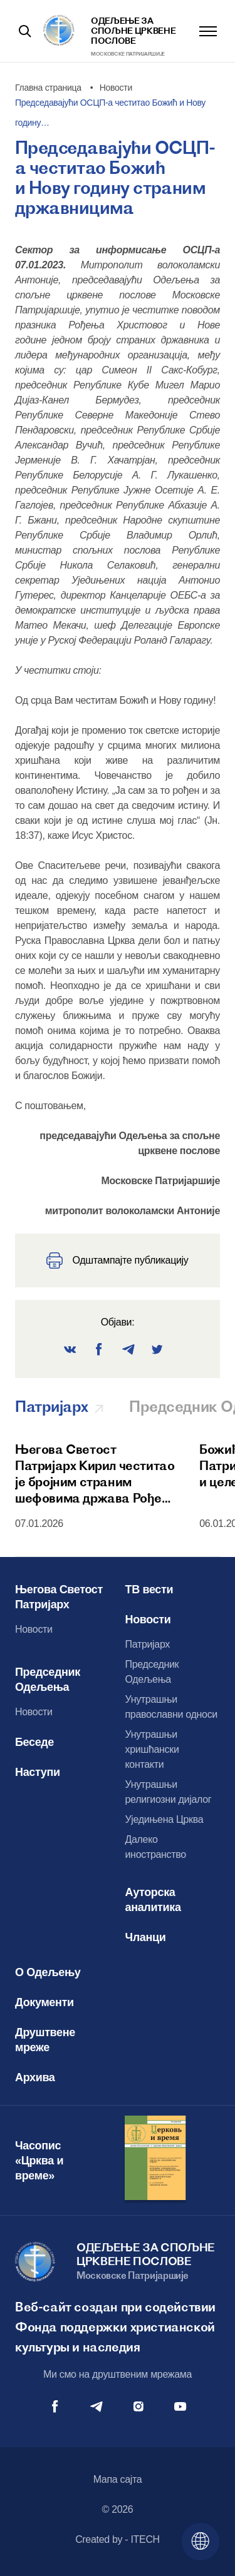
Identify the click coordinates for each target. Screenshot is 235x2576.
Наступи (37, 1772)
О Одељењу (48, 1972)
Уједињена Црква (164, 1819)
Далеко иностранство (155, 1847)
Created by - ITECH (117, 2539)
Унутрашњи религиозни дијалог (168, 1792)
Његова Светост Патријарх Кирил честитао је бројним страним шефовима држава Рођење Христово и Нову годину (97, 1473)
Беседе (34, 1742)
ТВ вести (149, 1589)
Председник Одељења (47, 1679)
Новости (34, 1629)
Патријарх (147, 1644)
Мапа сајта (117, 2479)
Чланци (145, 1937)
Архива (35, 2077)
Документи (44, 2002)
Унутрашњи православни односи (171, 1707)
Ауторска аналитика (153, 1900)
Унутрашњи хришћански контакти (152, 1749)
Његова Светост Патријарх (59, 1597)
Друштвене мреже (45, 2040)
